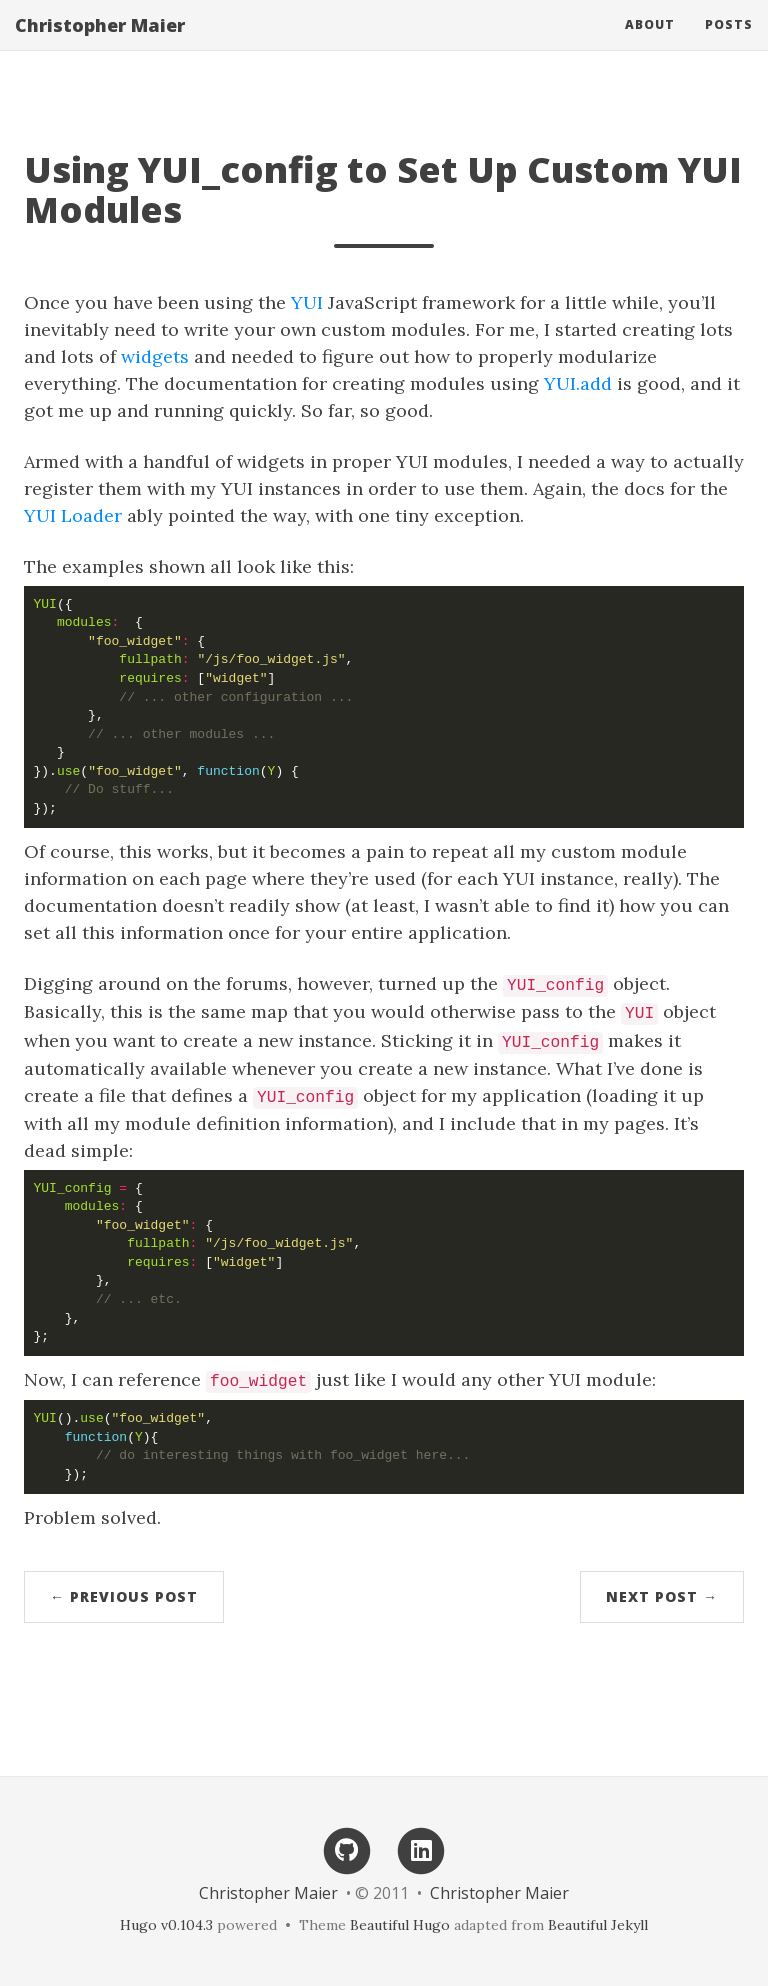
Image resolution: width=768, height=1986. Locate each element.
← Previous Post (124, 1596)
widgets (155, 356)
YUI (307, 302)
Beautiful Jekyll (598, 1925)
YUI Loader (73, 515)
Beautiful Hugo (400, 1925)
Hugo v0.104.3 (166, 1925)
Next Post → (662, 1596)
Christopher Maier (100, 45)
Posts (729, 44)
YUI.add (578, 383)
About (650, 44)
